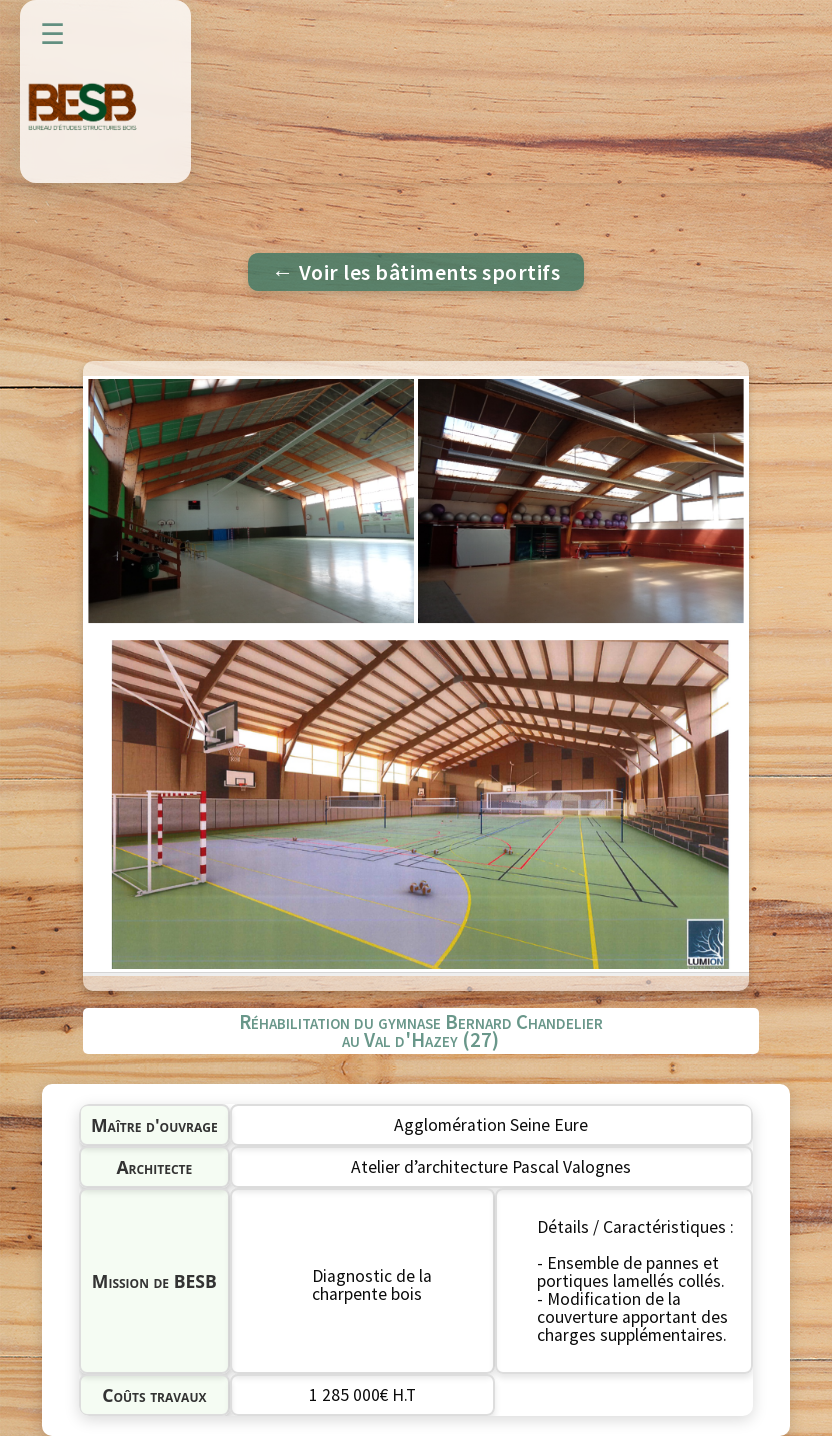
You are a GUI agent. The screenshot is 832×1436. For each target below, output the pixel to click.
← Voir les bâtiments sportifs (416, 272)
